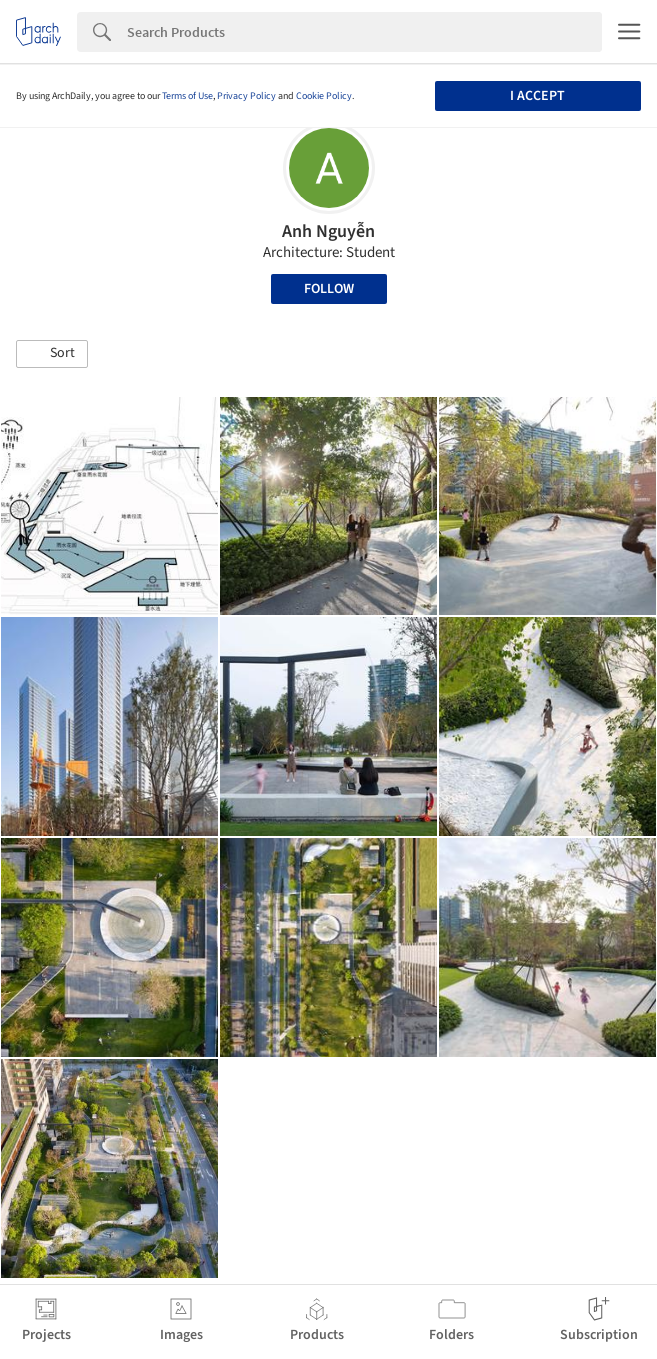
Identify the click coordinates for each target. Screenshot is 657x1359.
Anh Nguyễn (328, 231)
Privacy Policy (246, 96)
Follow (329, 289)
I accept (537, 96)
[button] (52, 354)
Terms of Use (187, 96)
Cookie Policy (324, 96)
